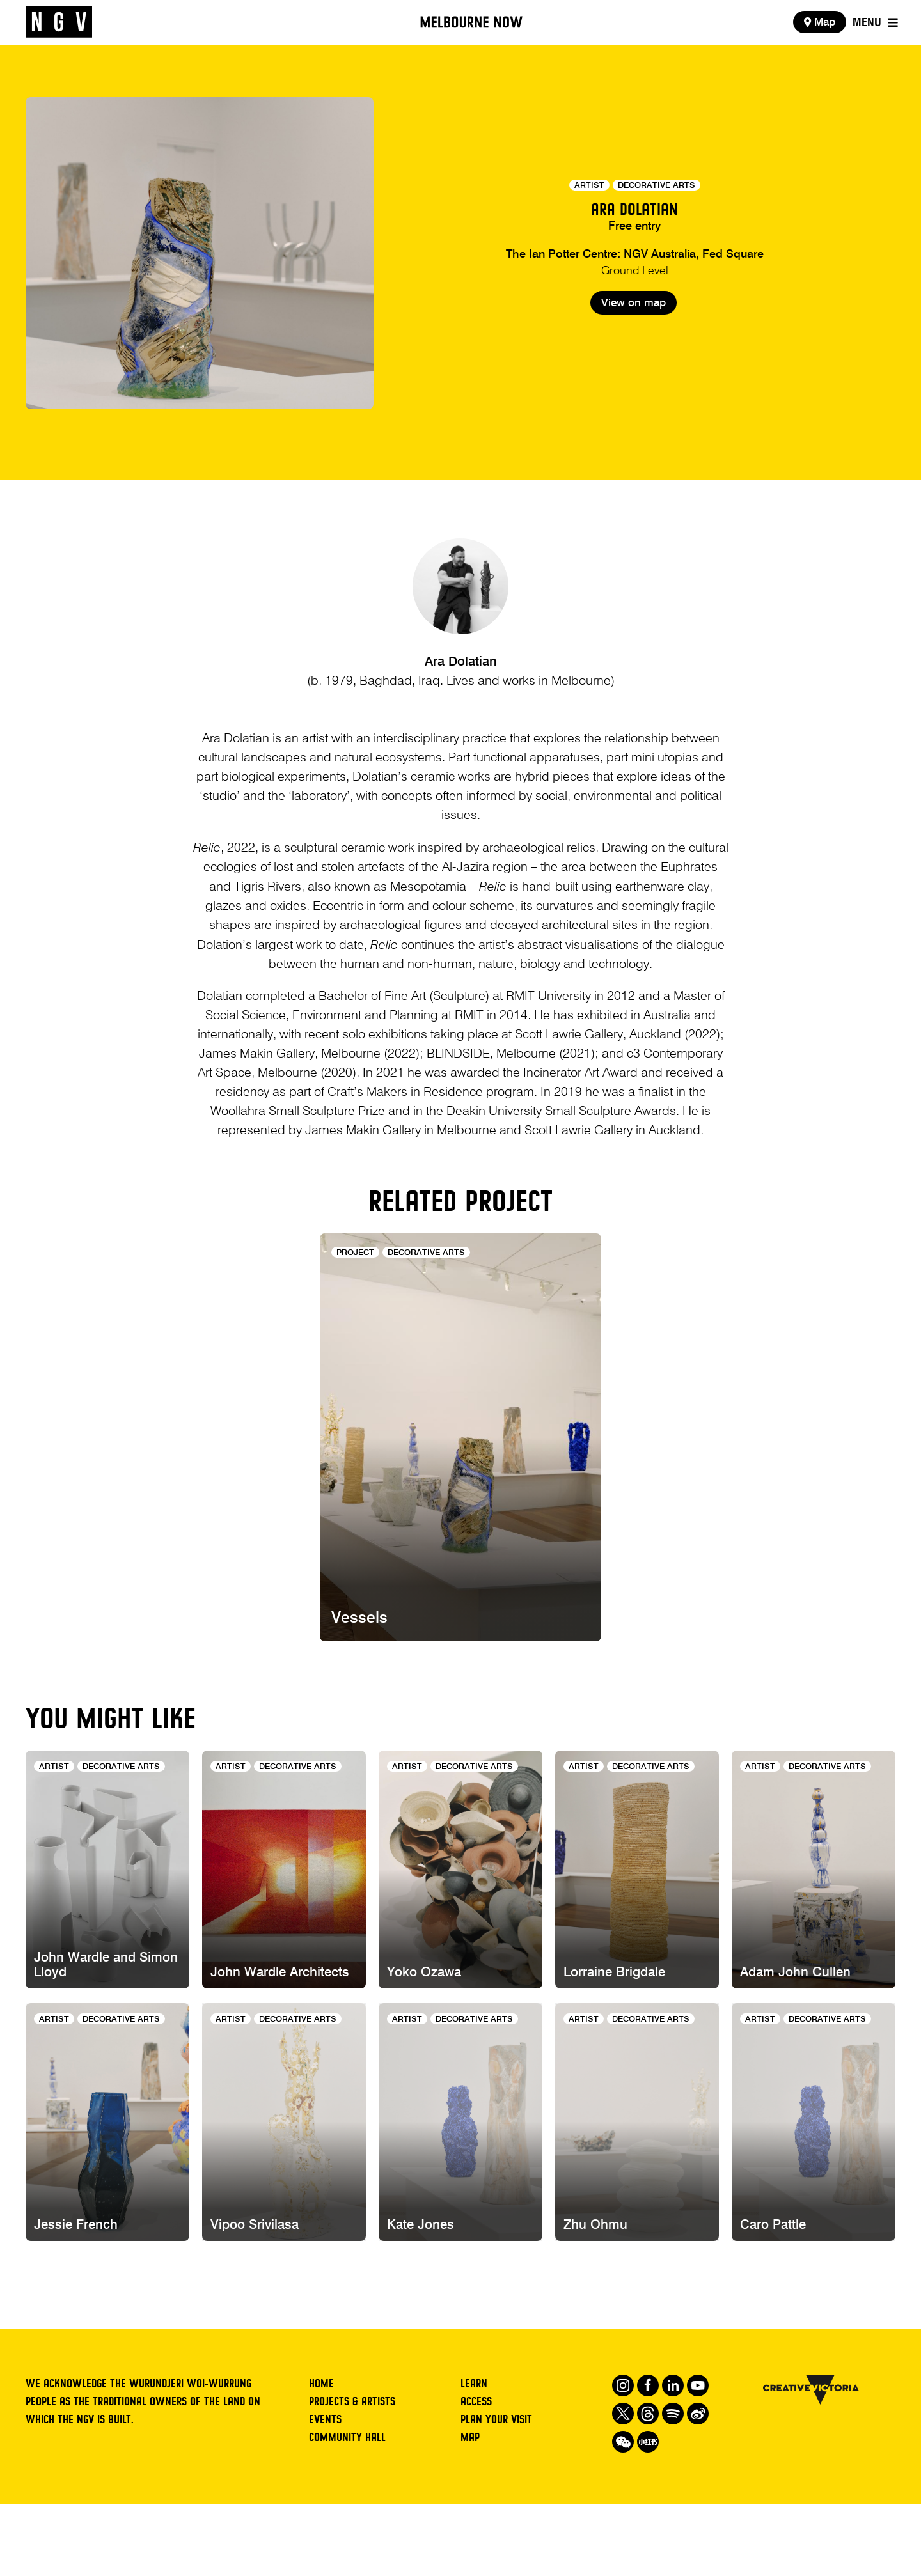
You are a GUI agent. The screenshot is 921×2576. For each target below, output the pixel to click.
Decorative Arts (656, 186)
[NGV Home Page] (59, 22)
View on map (633, 351)
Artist (589, 186)
